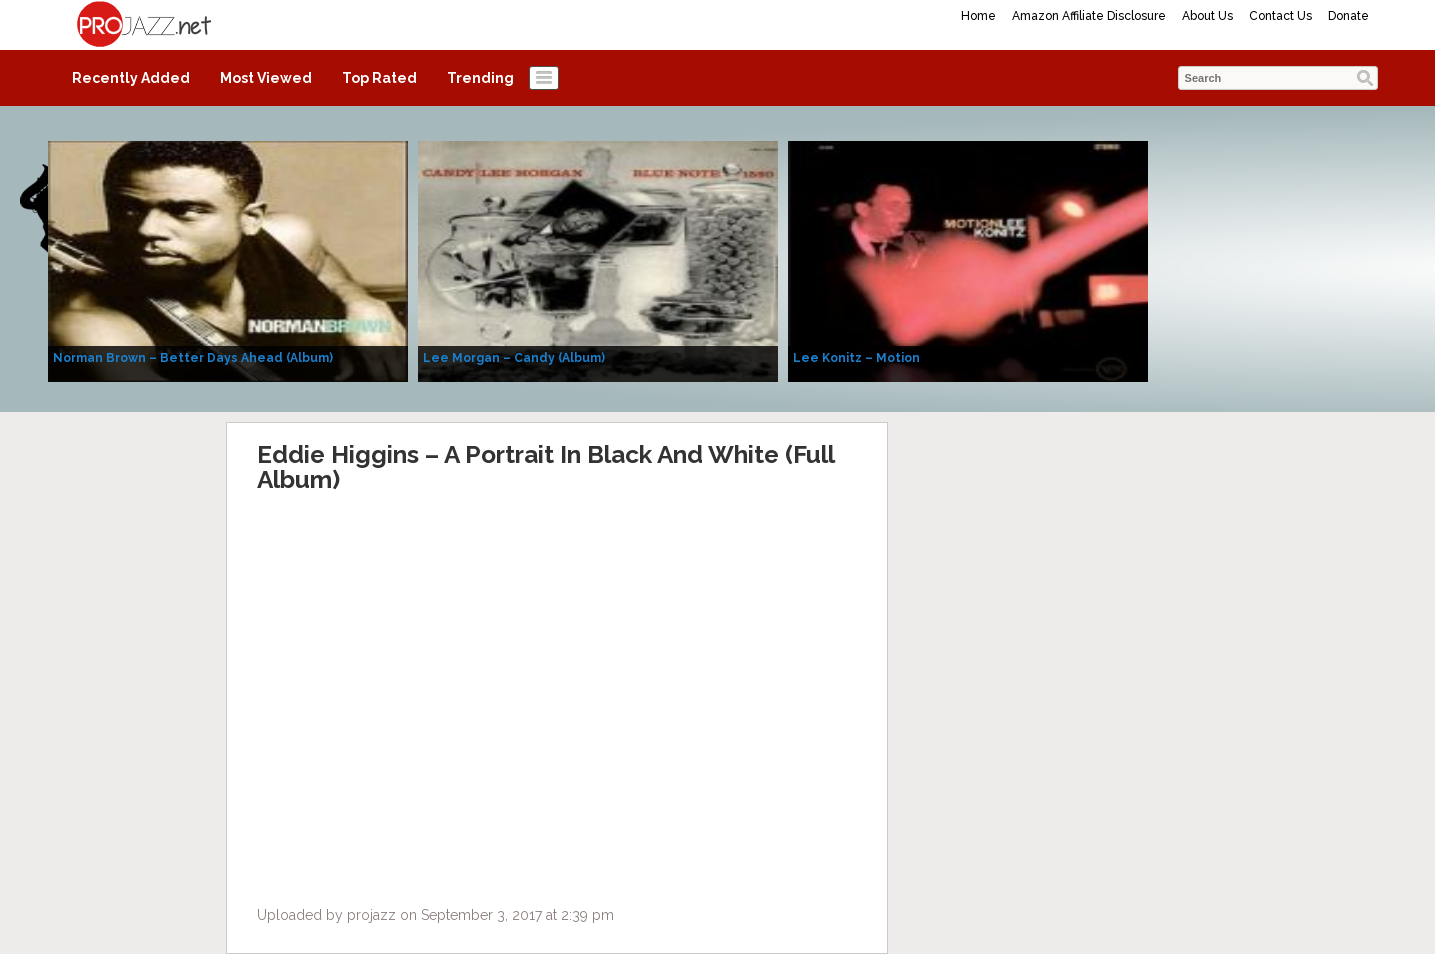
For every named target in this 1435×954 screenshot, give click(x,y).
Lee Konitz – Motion (856, 358)
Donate (1348, 16)
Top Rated (379, 78)
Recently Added (131, 78)
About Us (1207, 16)
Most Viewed (266, 78)
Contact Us (1280, 16)
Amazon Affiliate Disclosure (1089, 16)
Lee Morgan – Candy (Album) (514, 358)
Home (978, 16)
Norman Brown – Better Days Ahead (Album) (193, 358)
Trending (480, 78)
